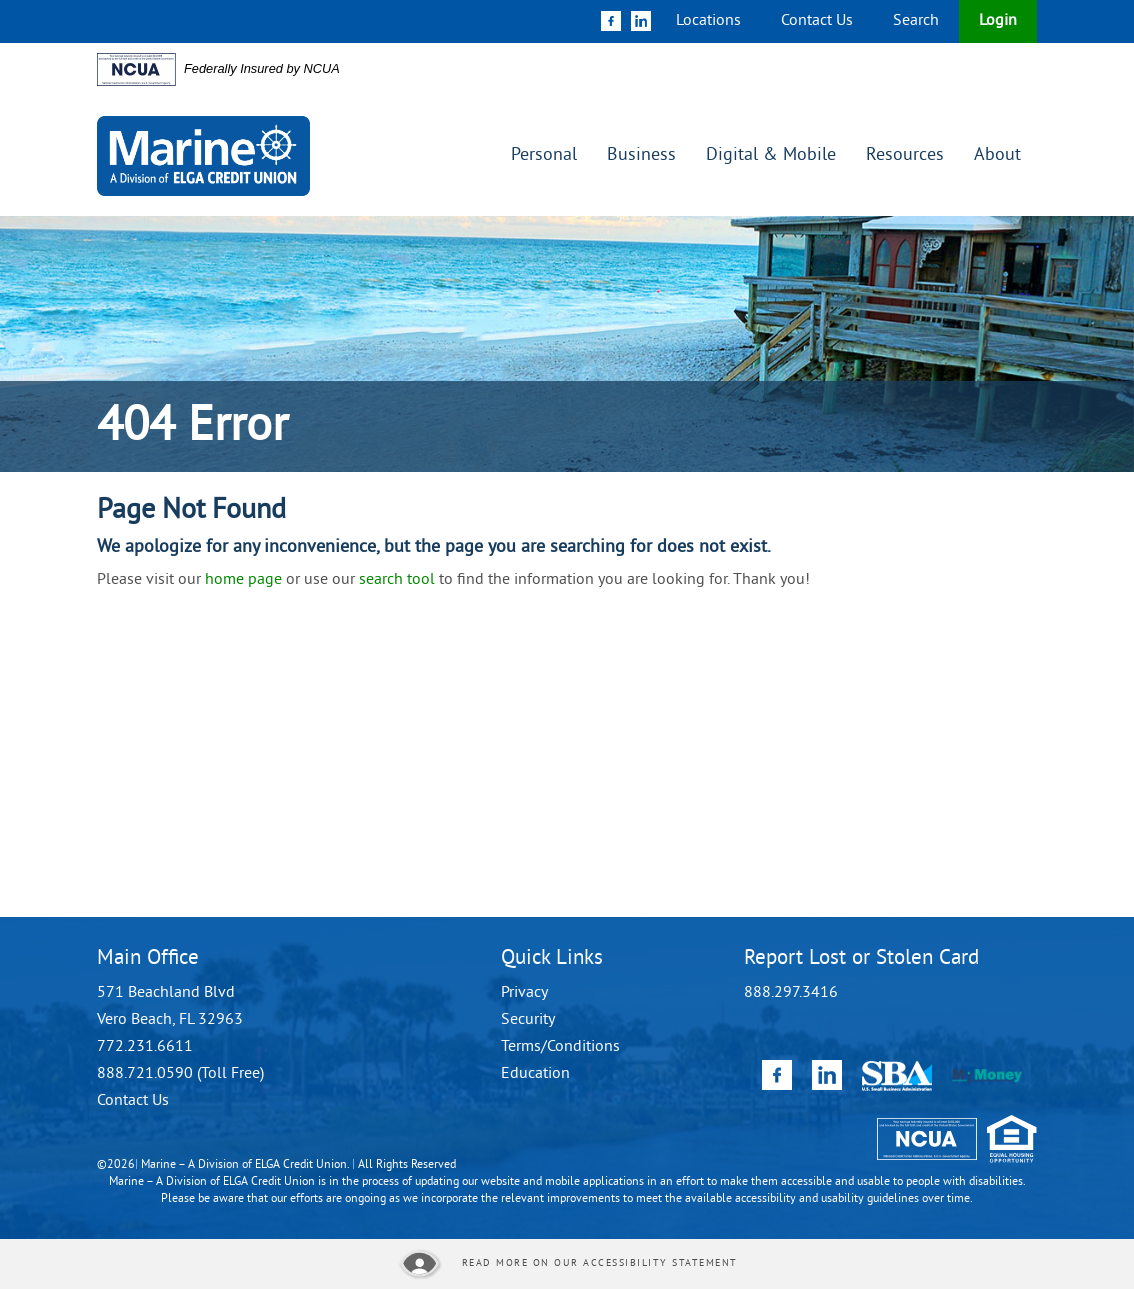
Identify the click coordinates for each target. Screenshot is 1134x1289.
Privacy (524, 993)
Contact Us (817, 21)
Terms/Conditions (560, 1047)
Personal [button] (544, 155)
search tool (397, 580)
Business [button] (641, 155)
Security (528, 1020)
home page (243, 580)
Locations (708, 21)
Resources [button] (905, 155)
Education (535, 1074)
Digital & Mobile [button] (771, 155)
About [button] (997, 155)
